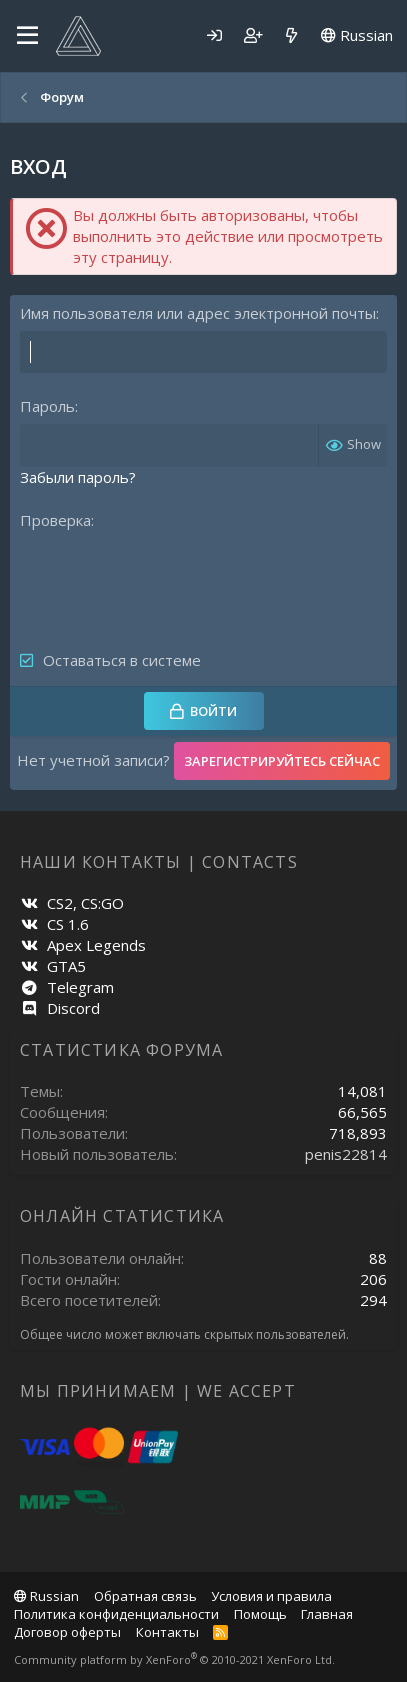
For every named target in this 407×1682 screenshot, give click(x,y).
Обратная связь (145, 1596)
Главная (327, 1614)
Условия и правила (271, 1596)
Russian (357, 35)
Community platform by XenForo (174, 1659)
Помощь (260, 1614)
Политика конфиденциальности (116, 1614)
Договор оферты (67, 1632)
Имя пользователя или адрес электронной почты (198, 313)
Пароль (47, 406)
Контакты (167, 1632)
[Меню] (27, 36)
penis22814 (346, 1154)
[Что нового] (291, 35)
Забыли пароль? (78, 477)
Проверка (55, 520)
